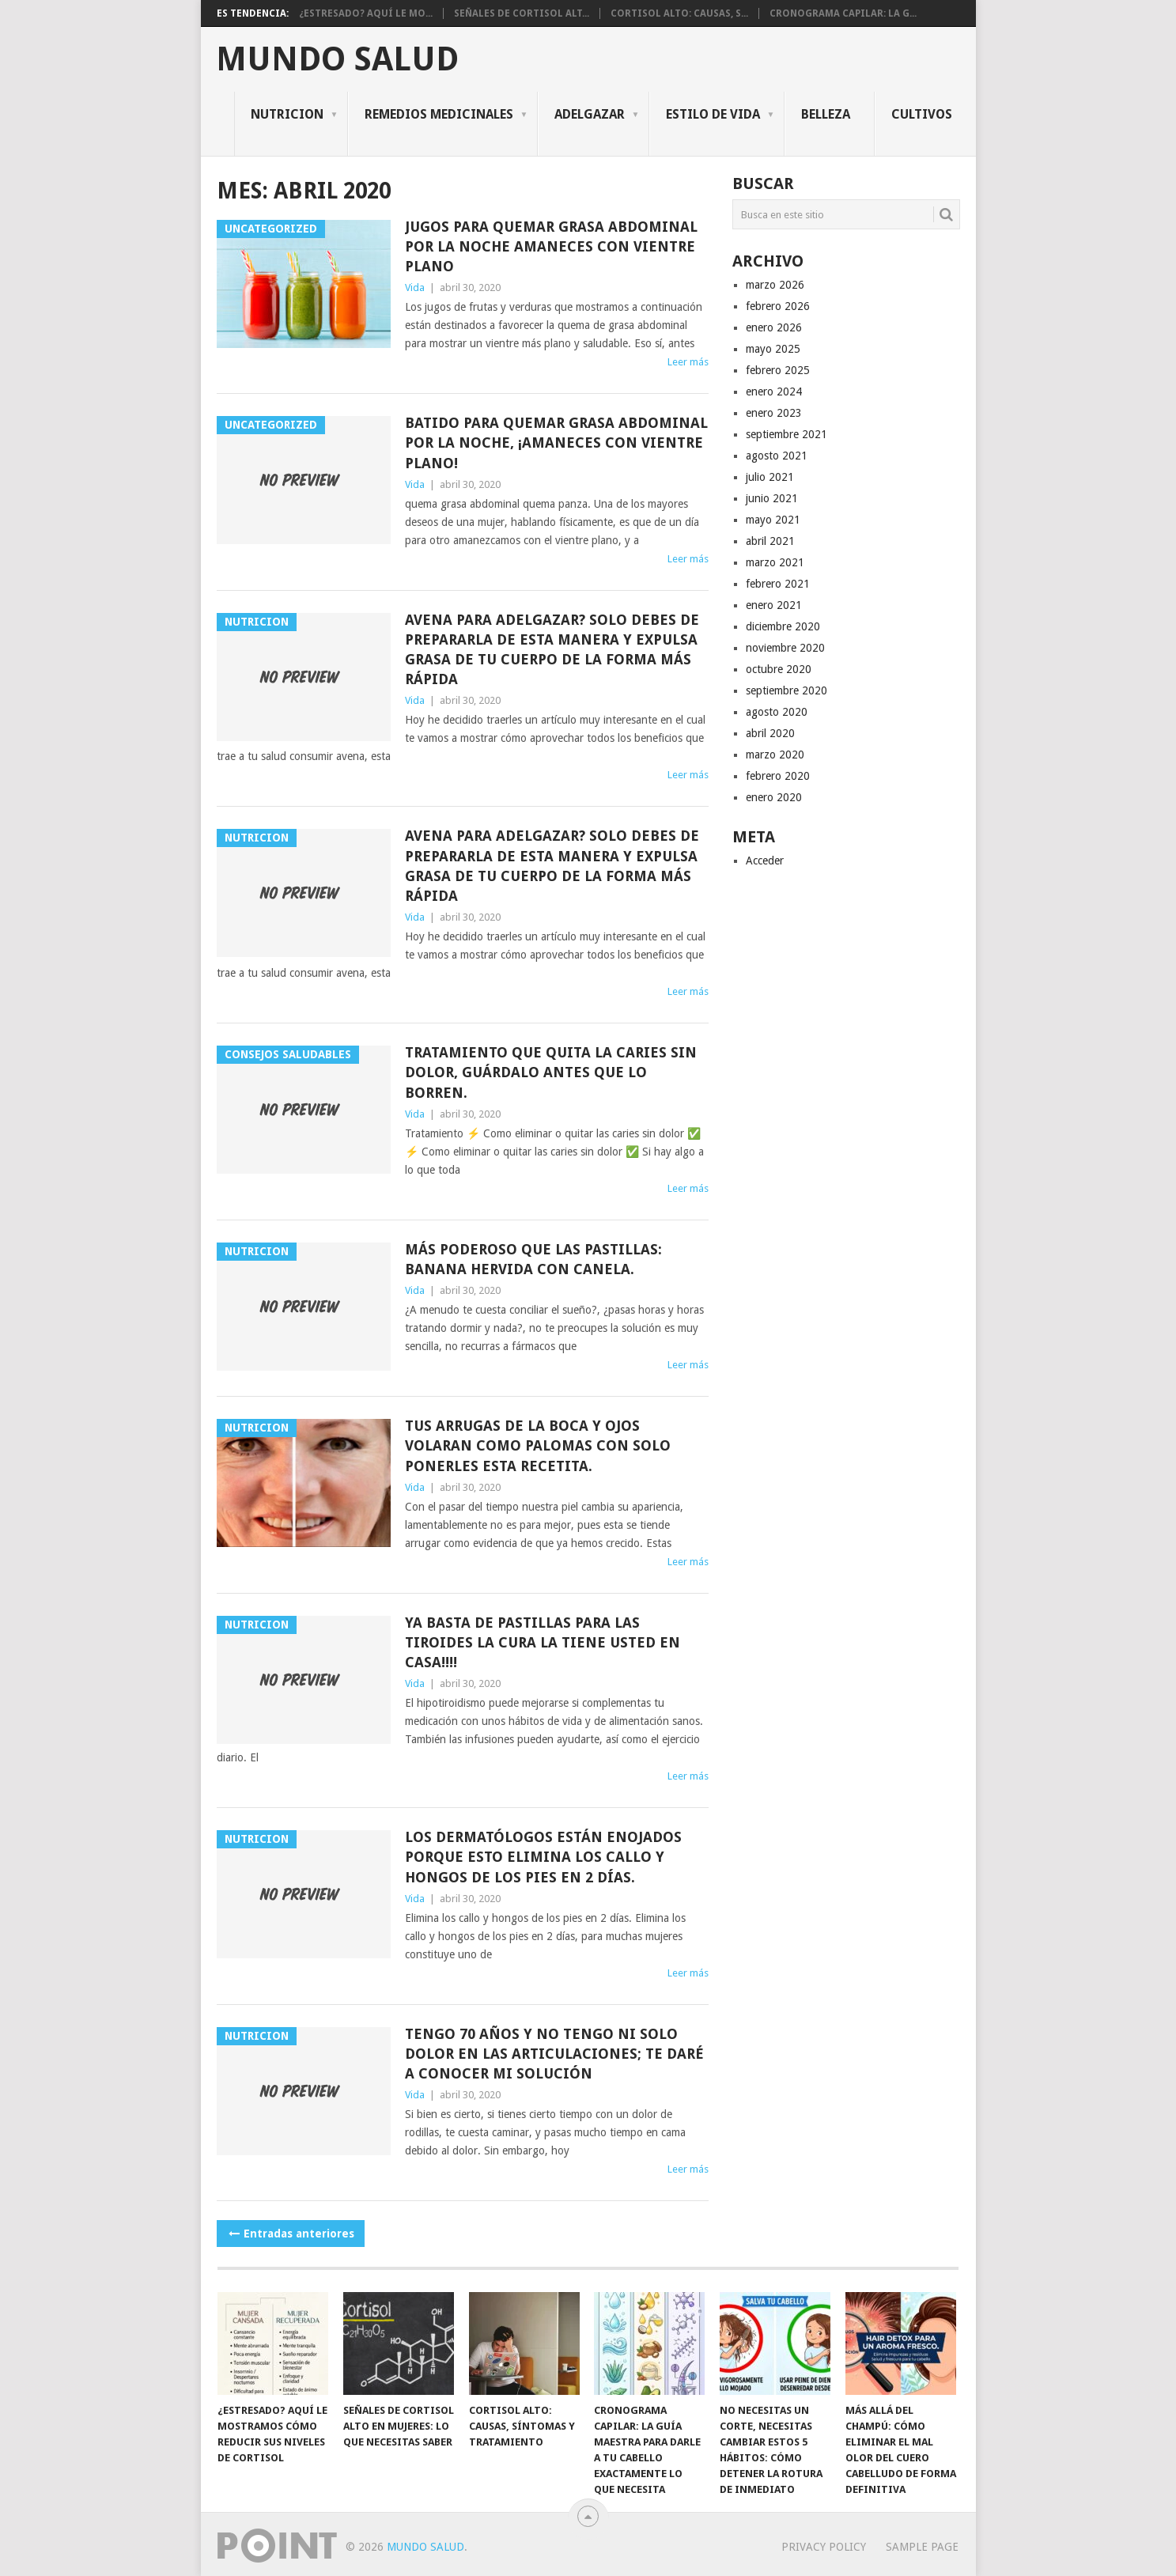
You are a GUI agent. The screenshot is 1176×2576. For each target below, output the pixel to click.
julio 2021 (770, 477)
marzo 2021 (775, 562)
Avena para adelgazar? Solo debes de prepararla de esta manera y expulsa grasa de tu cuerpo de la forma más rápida (552, 649)
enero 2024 (774, 391)
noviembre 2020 (785, 647)
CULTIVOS (921, 114)
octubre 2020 (778, 669)
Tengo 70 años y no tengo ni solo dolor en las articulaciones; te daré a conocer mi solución (554, 2054)
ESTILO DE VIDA (713, 114)
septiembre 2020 (786, 690)
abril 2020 (770, 733)
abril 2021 (770, 541)
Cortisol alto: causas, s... (679, 13)
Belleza (825, 114)
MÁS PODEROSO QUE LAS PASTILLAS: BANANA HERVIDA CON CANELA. (533, 1259)
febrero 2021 (778, 583)
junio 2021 (772, 498)
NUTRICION (287, 114)
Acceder (765, 860)
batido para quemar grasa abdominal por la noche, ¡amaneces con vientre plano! (556, 442)
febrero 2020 (778, 776)
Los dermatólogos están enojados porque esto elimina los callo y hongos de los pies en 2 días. (543, 1857)
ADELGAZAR (589, 114)
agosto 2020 (776, 711)
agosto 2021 (776, 455)
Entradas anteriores (290, 2233)
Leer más (688, 362)
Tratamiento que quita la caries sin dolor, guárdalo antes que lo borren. (551, 1072)
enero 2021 (774, 605)
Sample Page (922, 2546)
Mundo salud (337, 59)
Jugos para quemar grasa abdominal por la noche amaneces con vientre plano (551, 246)
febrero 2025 (778, 370)
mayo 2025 (773, 348)
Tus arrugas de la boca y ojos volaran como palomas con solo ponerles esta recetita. (538, 1445)
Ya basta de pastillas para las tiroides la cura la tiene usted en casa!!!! (542, 1642)
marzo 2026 (775, 284)
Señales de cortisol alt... (521, 13)
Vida (415, 287)
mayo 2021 (773, 519)
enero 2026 (774, 327)
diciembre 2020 (783, 626)
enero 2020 (774, 797)
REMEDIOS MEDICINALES (439, 114)
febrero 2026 (778, 306)
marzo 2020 (775, 754)
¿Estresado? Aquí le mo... (366, 13)
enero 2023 (774, 413)
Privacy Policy (823, 2546)
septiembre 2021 (786, 434)
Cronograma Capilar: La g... (843, 13)
